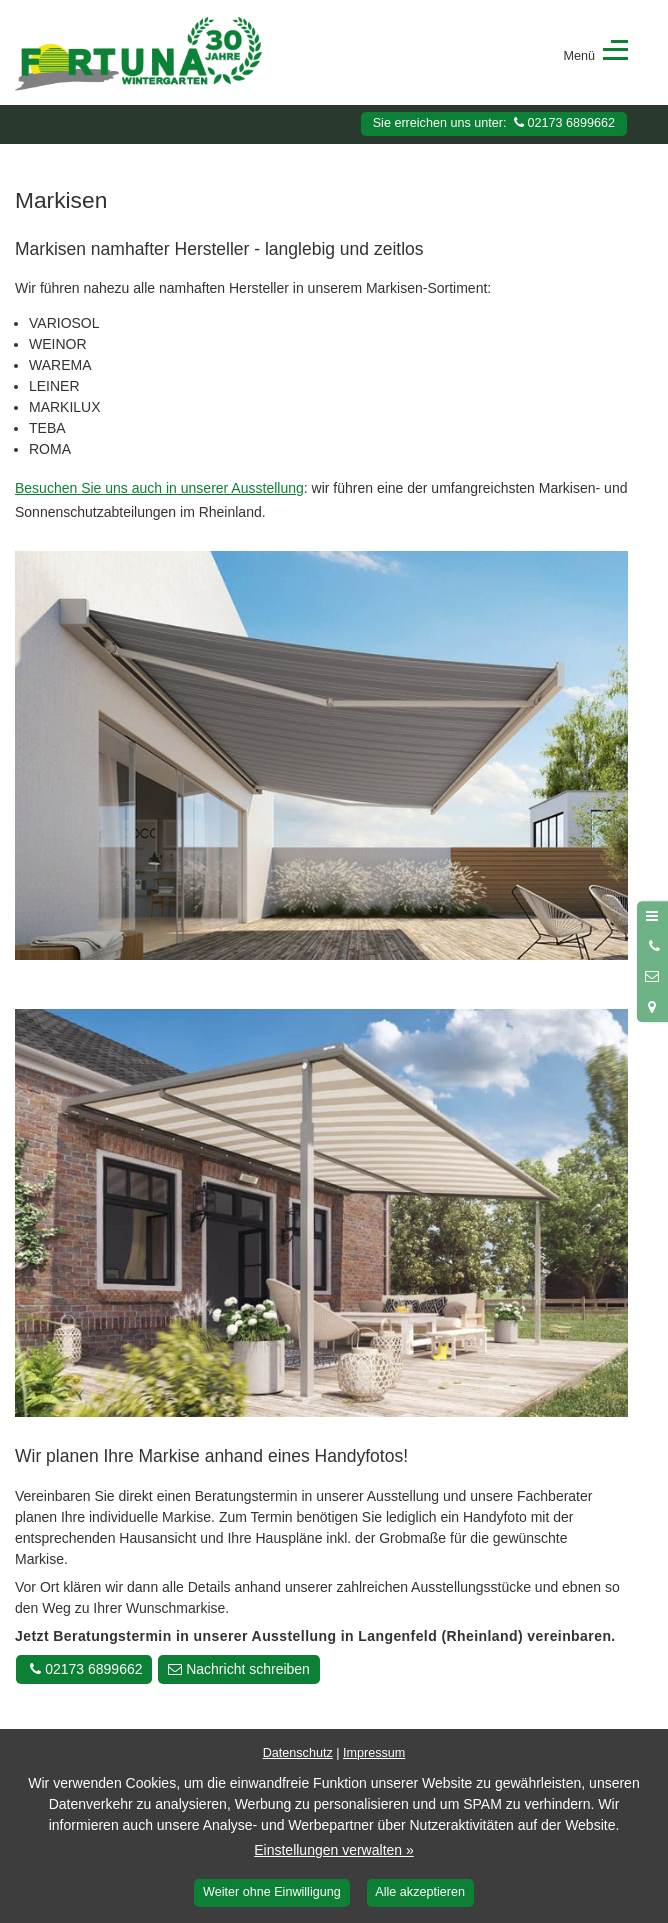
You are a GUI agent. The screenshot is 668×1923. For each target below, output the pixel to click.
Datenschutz (298, 1753)
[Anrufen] (652, 946)
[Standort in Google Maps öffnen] (652, 1007)
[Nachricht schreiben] (652, 977)
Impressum (374, 1753)
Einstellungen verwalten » (334, 1850)
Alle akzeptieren (420, 1892)
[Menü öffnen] (652, 916)
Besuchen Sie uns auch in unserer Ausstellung (159, 488)
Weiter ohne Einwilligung (272, 1892)
